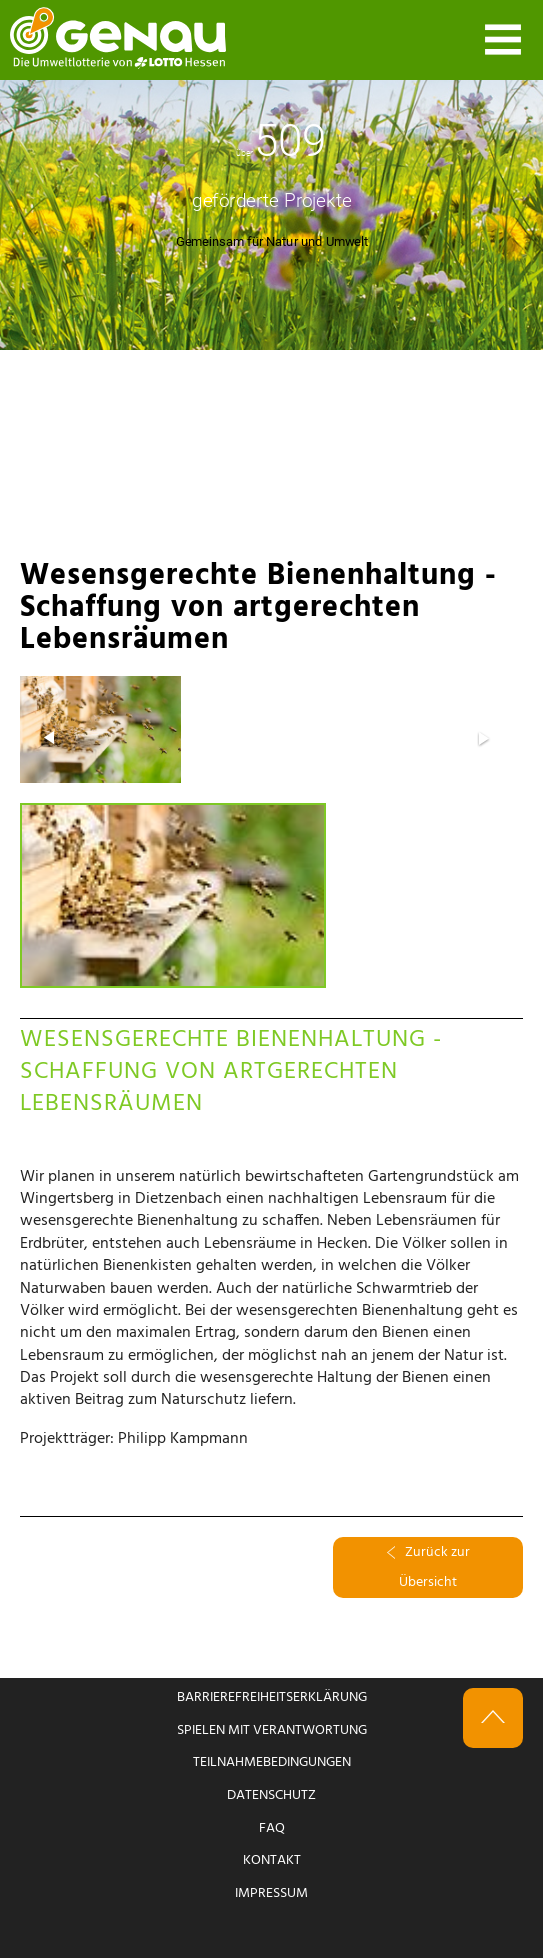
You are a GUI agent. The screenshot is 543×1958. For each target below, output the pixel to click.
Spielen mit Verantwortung (272, 1730)
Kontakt (272, 1860)
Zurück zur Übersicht (428, 1567)
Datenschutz (271, 1795)
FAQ (272, 1828)
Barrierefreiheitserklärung (272, 1697)
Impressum (271, 1893)
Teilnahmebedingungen (272, 1762)
